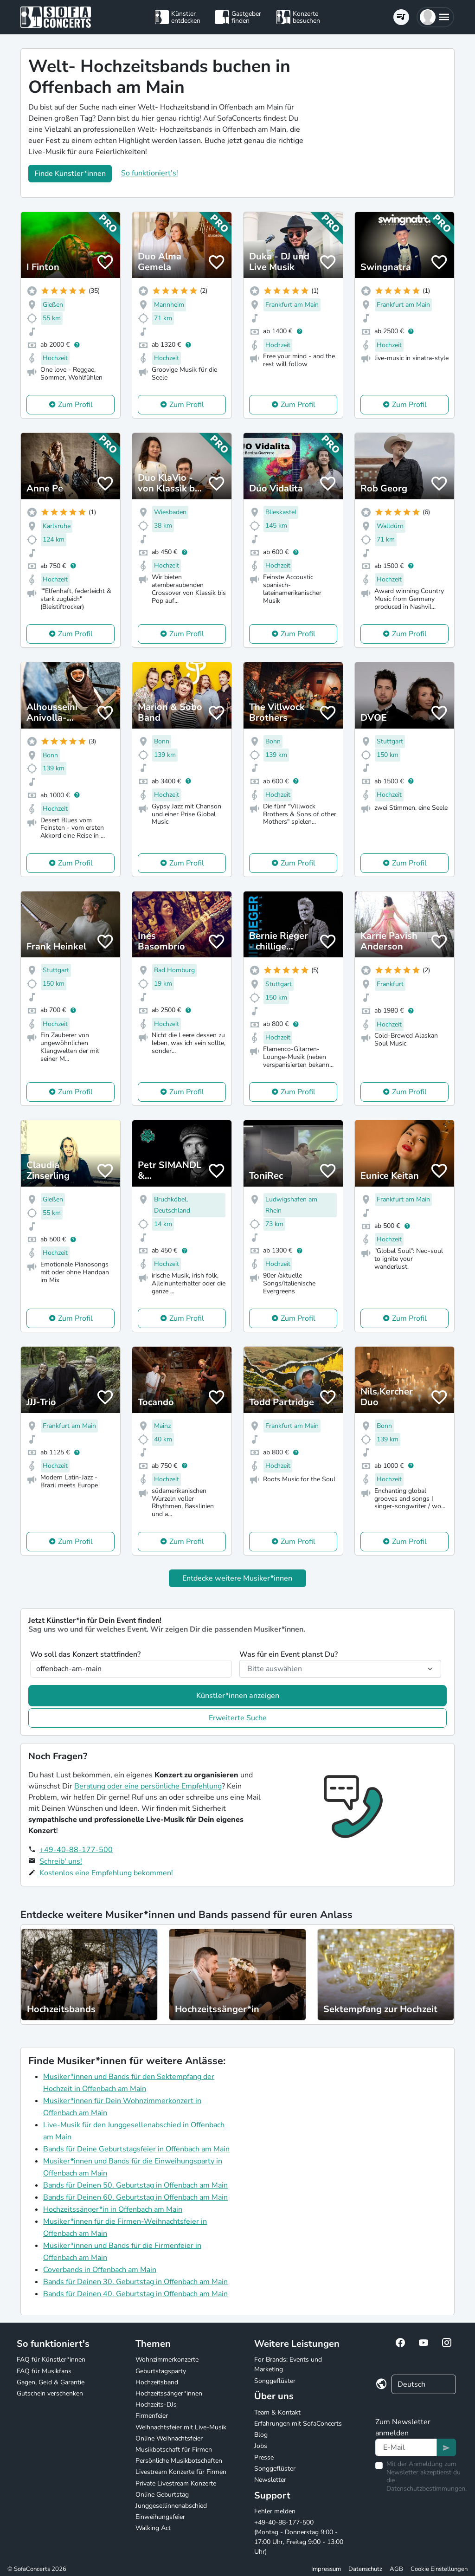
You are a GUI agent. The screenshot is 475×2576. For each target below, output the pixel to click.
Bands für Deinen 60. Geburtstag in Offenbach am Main (135, 2197)
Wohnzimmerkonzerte (167, 2359)
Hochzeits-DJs (156, 2404)
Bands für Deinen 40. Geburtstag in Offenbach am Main (135, 2294)
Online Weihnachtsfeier (169, 2438)
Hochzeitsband (156, 2382)
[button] (435, 17)
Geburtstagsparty (160, 2371)
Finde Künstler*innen (70, 173)
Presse (264, 2457)
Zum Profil (75, 405)
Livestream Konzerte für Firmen (180, 2471)
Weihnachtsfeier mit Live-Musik (180, 2427)
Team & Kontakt (277, 2412)
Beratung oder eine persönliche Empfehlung (148, 1786)
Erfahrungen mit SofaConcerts (298, 2423)
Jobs (260, 2445)
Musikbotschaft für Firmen (173, 2449)
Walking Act (153, 2528)
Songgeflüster (274, 2380)
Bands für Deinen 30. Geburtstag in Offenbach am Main (135, 2282)
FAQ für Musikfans (44, 2371)
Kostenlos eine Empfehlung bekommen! (106, 1873)
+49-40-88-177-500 (76, 1850)
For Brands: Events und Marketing (288, 2364)
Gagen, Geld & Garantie (50, 2382)
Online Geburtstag (162, 2494)
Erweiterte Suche (238, 1718)
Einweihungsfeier (160, 2516)
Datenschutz (365, 2569)
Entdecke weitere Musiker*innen (237, 1578)
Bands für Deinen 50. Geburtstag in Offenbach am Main (135, 2185)
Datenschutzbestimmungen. (426, 2488)
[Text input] (406, 2447)
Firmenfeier (151, 2415)
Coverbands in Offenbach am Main (99, 2270)
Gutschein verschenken (50, 2393)
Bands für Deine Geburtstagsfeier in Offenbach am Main (136, 2149)
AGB (396, 2569)
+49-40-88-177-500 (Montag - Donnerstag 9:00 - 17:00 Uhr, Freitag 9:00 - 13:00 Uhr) (298, 2537)
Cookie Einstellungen (439, 2569)
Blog (261, 2434)
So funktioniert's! (149, 173)
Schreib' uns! (60, 1861)
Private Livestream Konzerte (175, 2483)
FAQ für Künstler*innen (51, 2359)
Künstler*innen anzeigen (237, 1696)
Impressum (326, 2569)
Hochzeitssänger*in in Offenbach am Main (112, 2209)
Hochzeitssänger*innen (168, 2393)
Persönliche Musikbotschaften (178, 2460)
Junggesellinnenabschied (171, 2505)
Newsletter (270, 2479)
